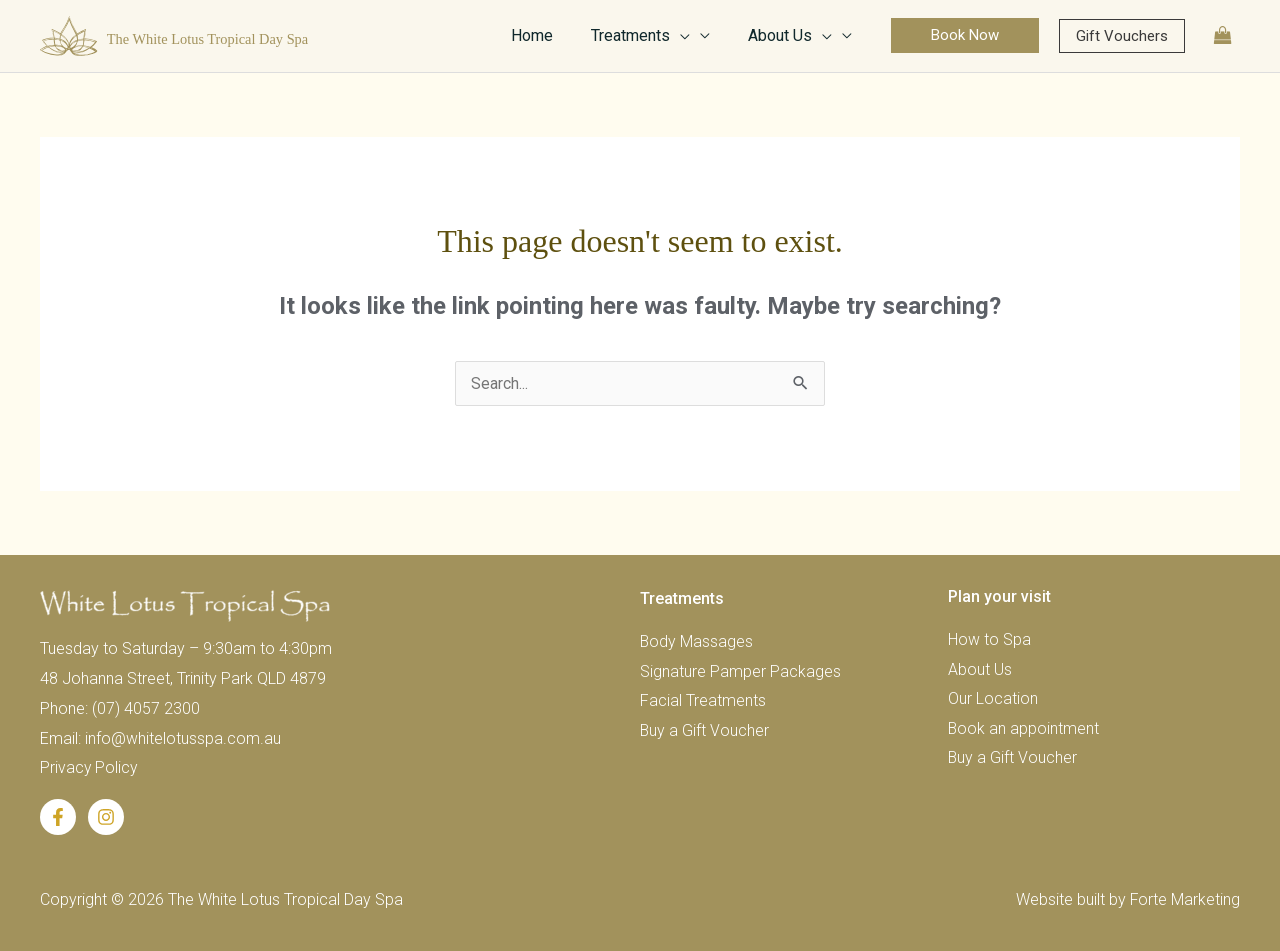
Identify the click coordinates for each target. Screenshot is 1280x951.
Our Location (993, 699)
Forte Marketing (1184, 899)
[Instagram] (106, 817)
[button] (965, 35)
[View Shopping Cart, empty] (1222, 35)
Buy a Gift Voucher (705, 731)
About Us (980, 669)
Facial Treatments (703, 701)
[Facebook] (58, 817)
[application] (689, 36)
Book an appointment (1024, 729)
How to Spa (989, 639)
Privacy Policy (89, 767)
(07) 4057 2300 (146, 708)
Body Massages (697, 641)
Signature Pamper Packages (740, 671)
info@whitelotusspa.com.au (183, 738)
